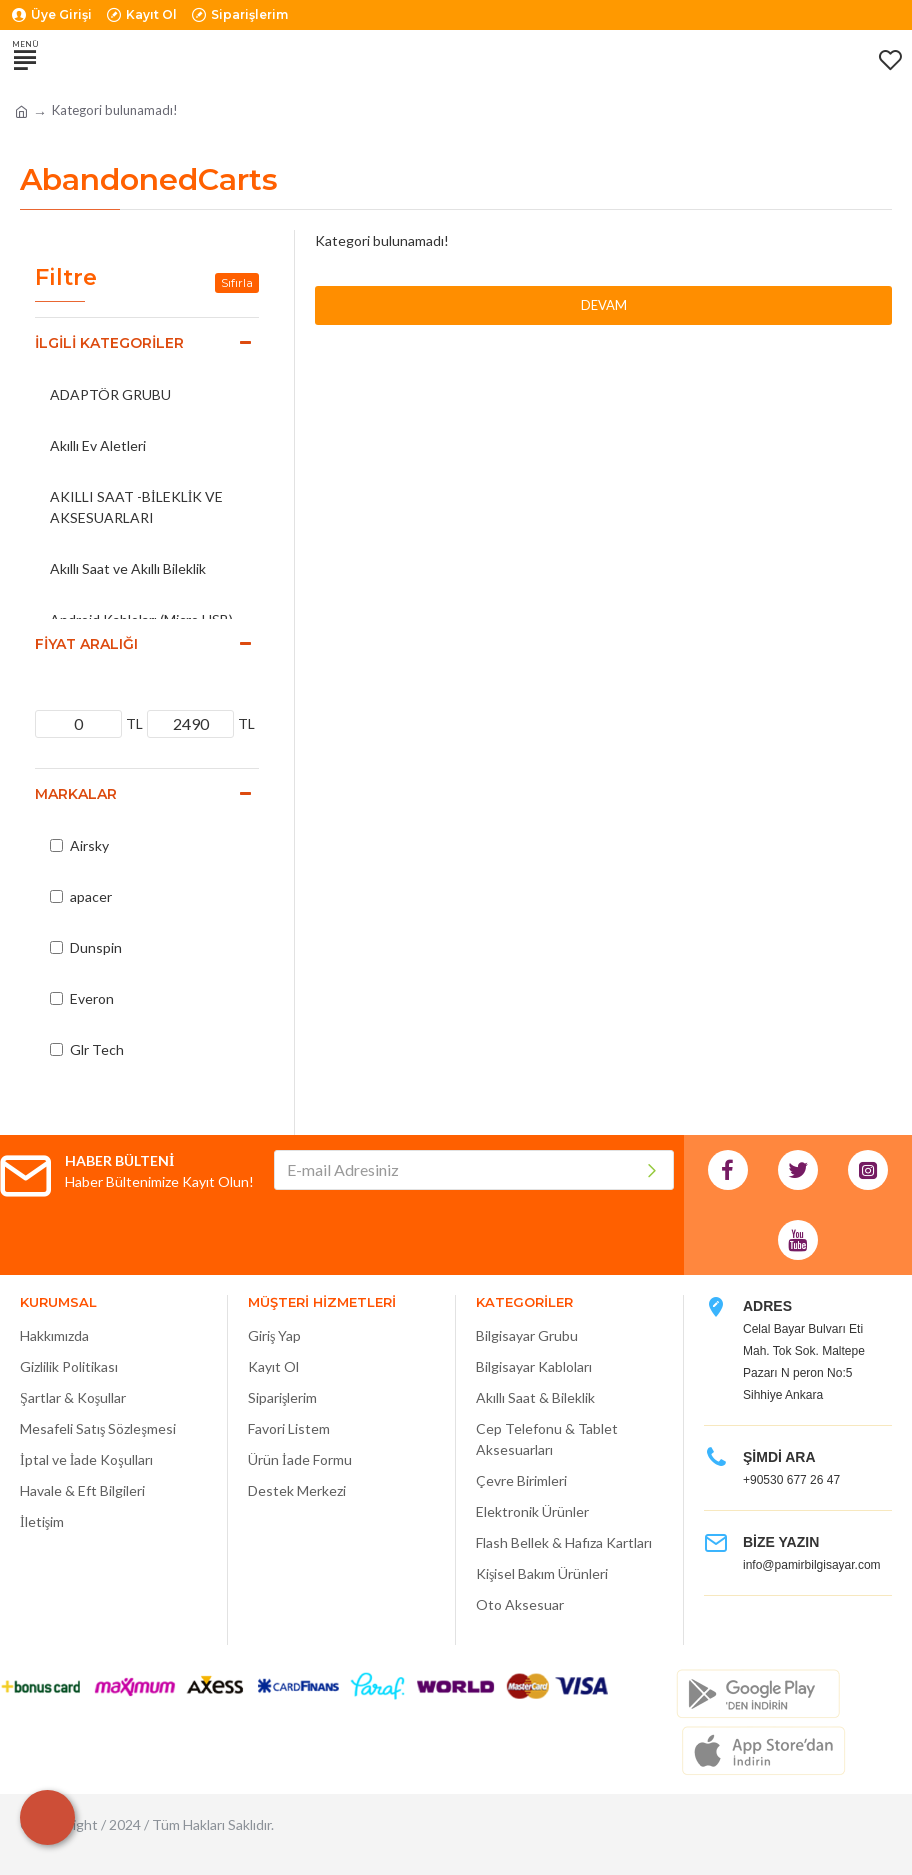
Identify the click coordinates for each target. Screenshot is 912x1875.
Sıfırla (237, 282)
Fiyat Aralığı (86, 644)
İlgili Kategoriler (109, 343)
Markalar (76, 794)
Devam (604, 305)
